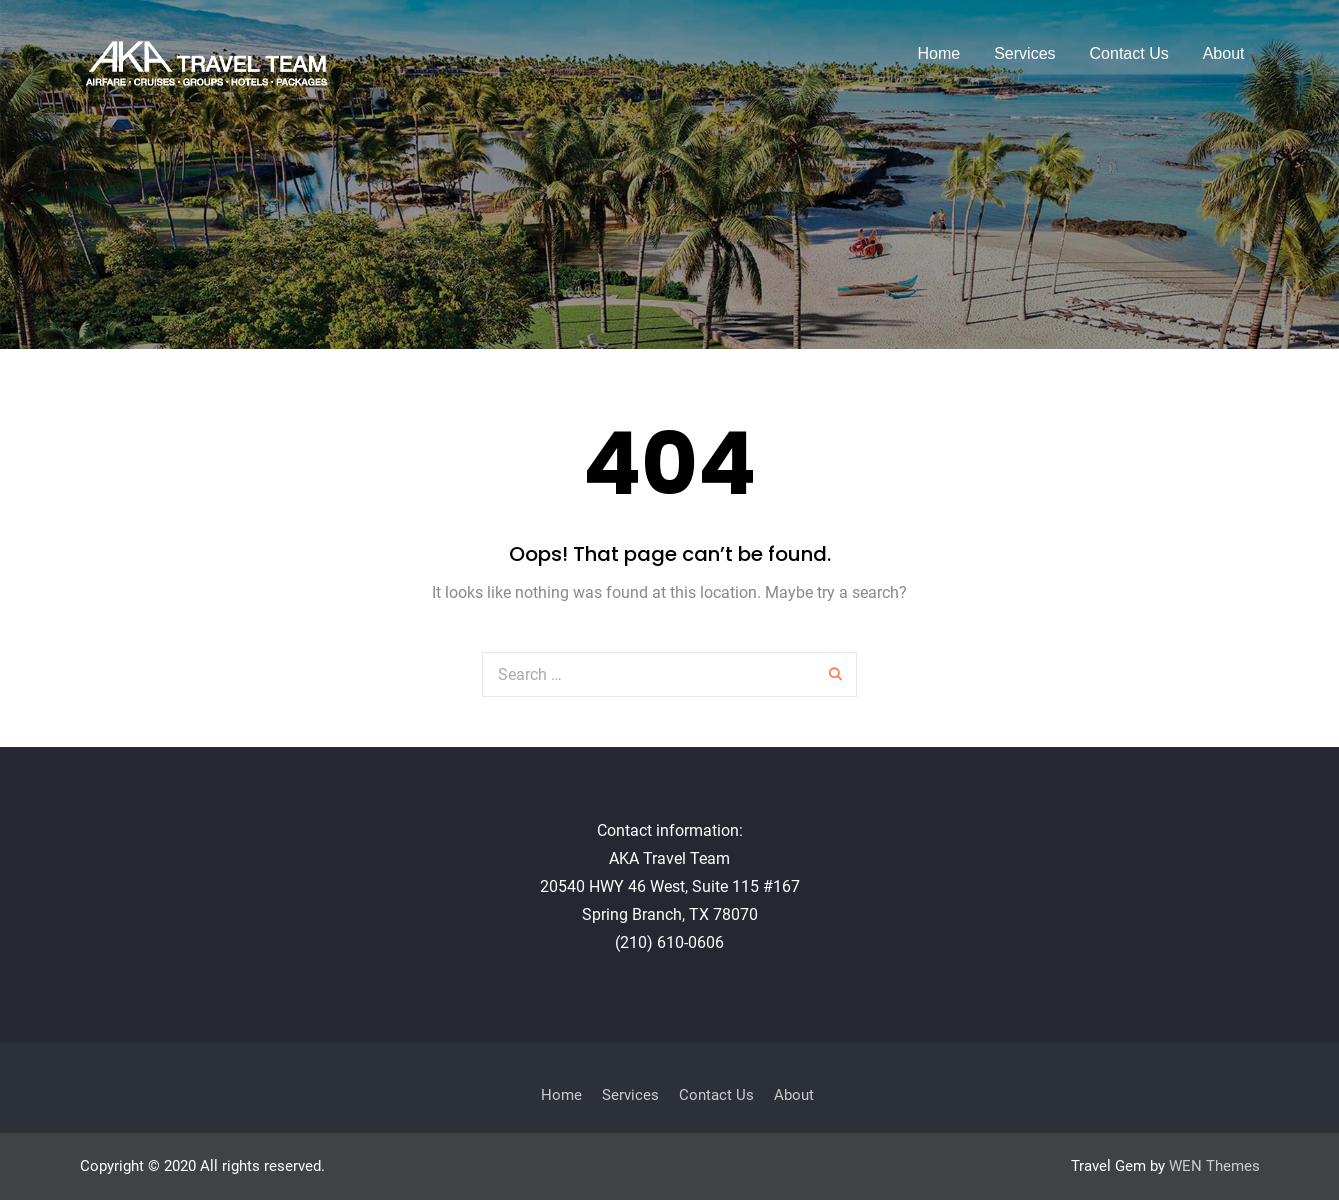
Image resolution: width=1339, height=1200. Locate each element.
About (1224, 53)
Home (939, 53)
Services (1024, 53)
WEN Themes (1214, 1166)
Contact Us (1129, 53)
